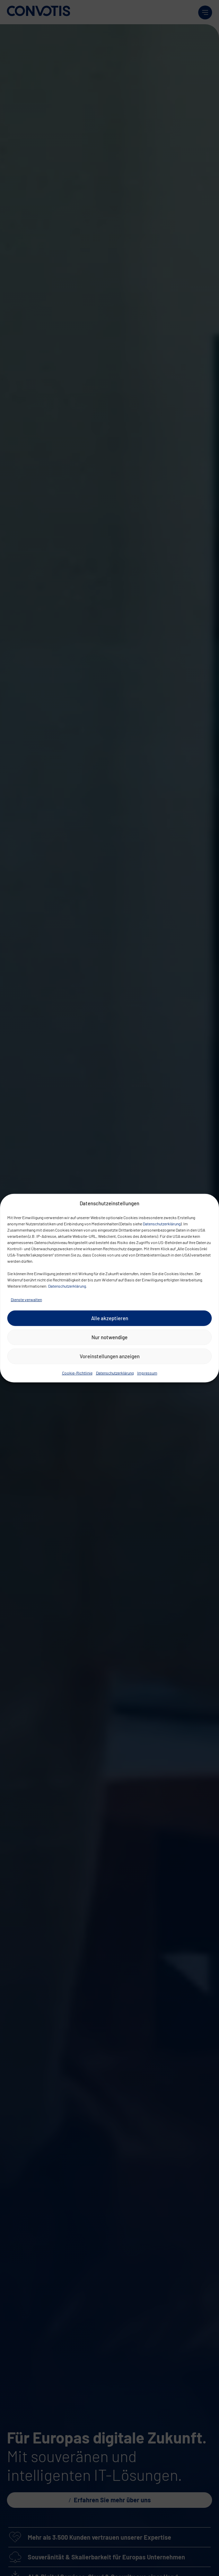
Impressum (147, 1372)
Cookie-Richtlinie (77, 1372)
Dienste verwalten (26, 1299)
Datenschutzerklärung (162, 1223)
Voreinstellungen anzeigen (110, 1356)
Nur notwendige (109, 1337)
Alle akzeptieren (109, 1318)
